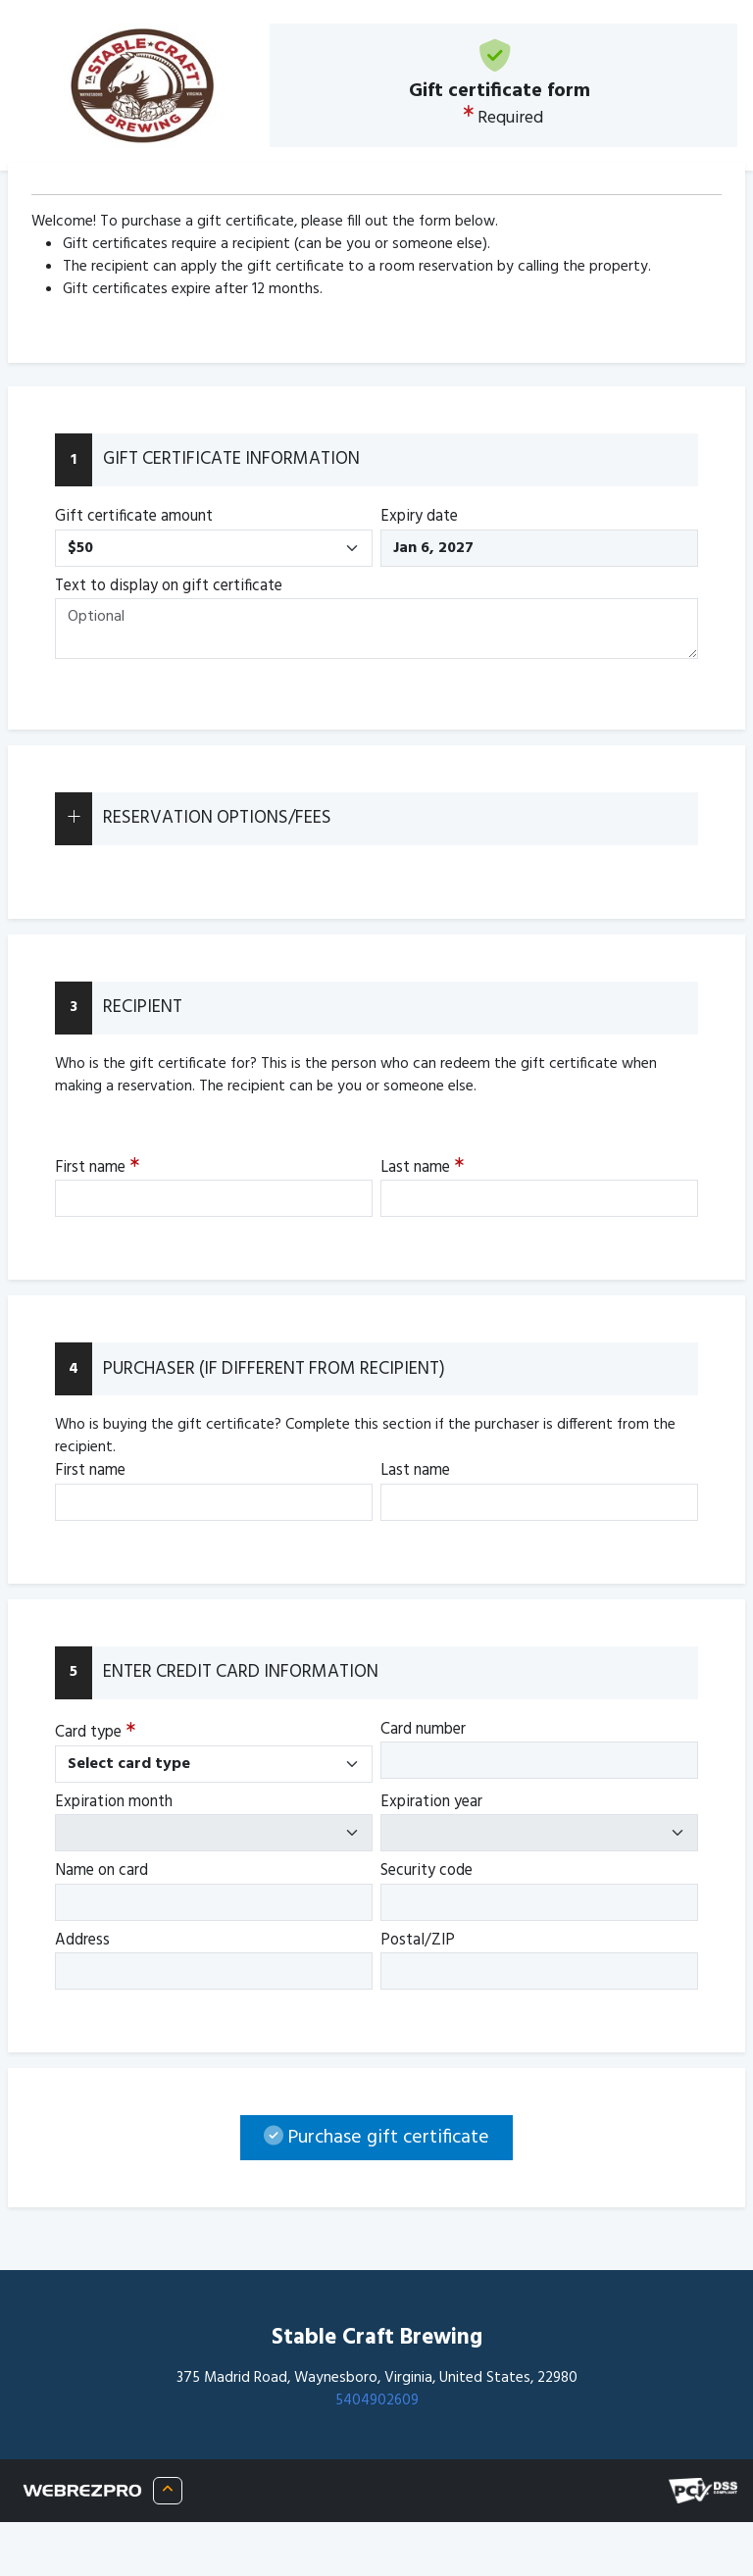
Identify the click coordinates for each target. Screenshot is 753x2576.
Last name (422, 1167)
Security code (426, 1871)
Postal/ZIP (417, 1940)
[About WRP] (167, 2490)
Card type (95, 1732)
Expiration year (431, 1802)
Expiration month (114, 1802)
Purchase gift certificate (376, 2137)
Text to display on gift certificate (168, 586)
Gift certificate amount (134, 517)
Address (82, 1940)
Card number (423, 1730)
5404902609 (377, 2400)
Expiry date (419, 517)
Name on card (101, 1871)
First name (97, 1167)
